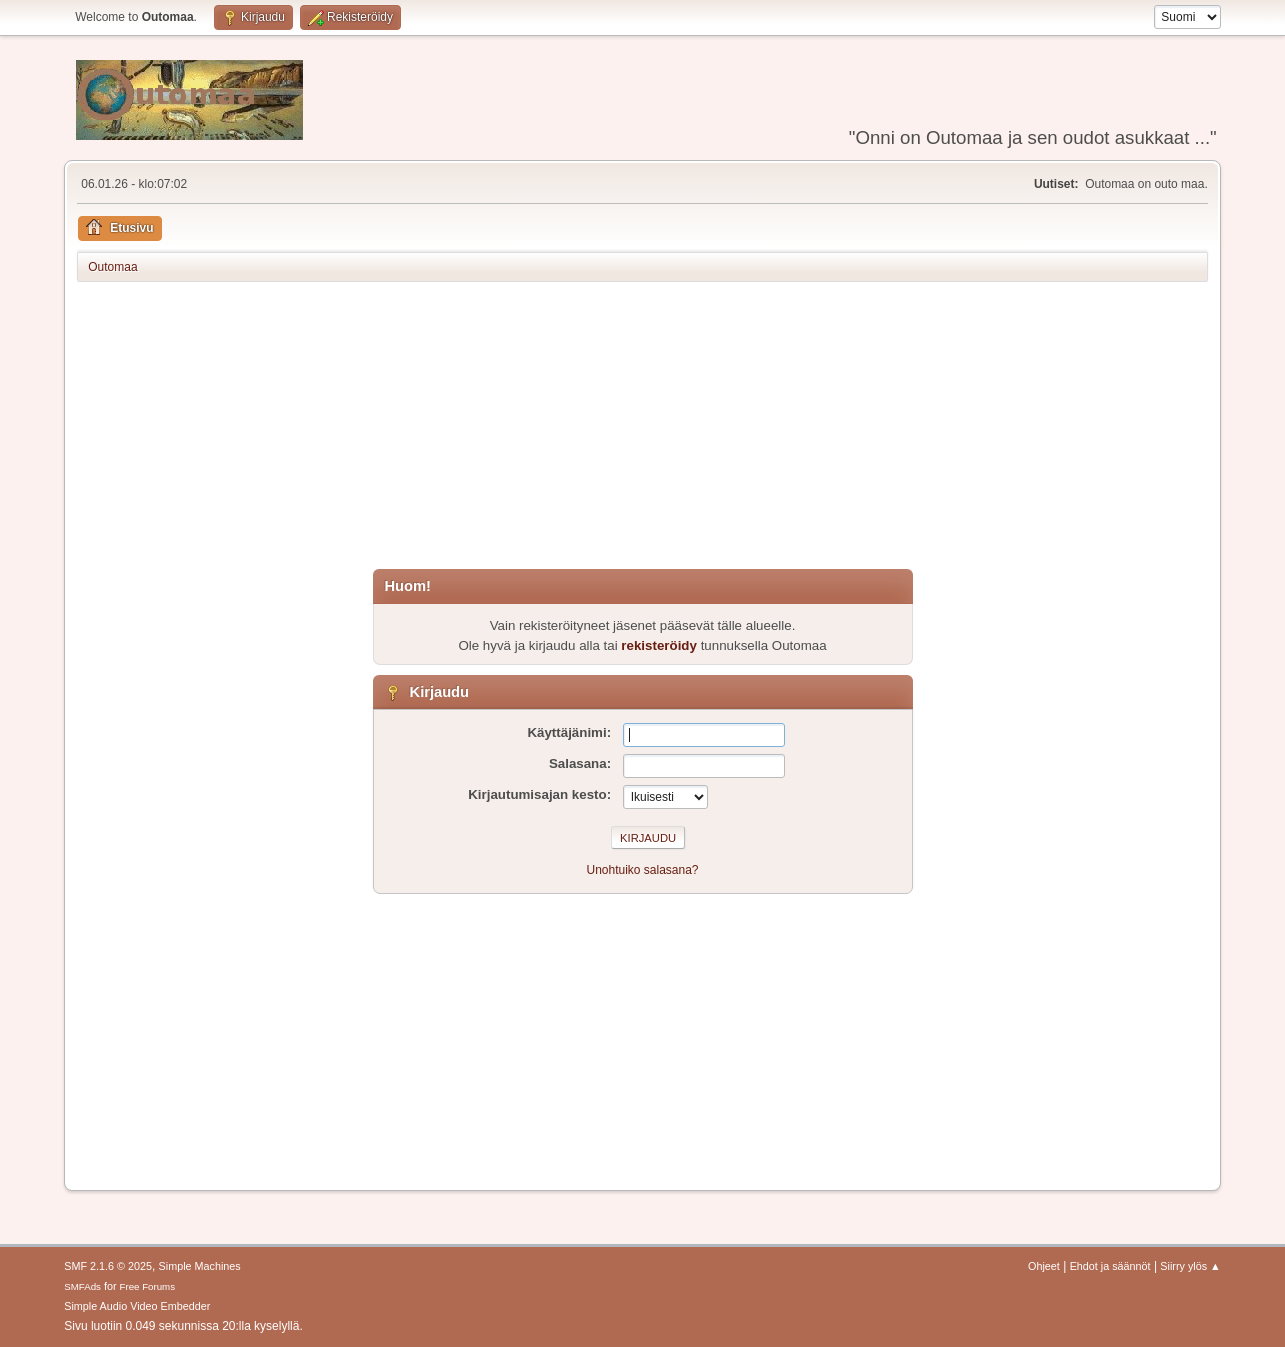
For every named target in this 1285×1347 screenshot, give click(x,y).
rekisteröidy (659, 645)
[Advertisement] (642, 429)
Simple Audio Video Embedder (137, 1306)
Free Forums (148, 1286)
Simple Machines (200, 1266)
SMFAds (82, 1286)
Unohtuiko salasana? (643, 870)
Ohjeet (1044, 1266)
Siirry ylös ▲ (1190, 1266)
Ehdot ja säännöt (1110, 1266)
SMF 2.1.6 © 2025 (108, 1266)
